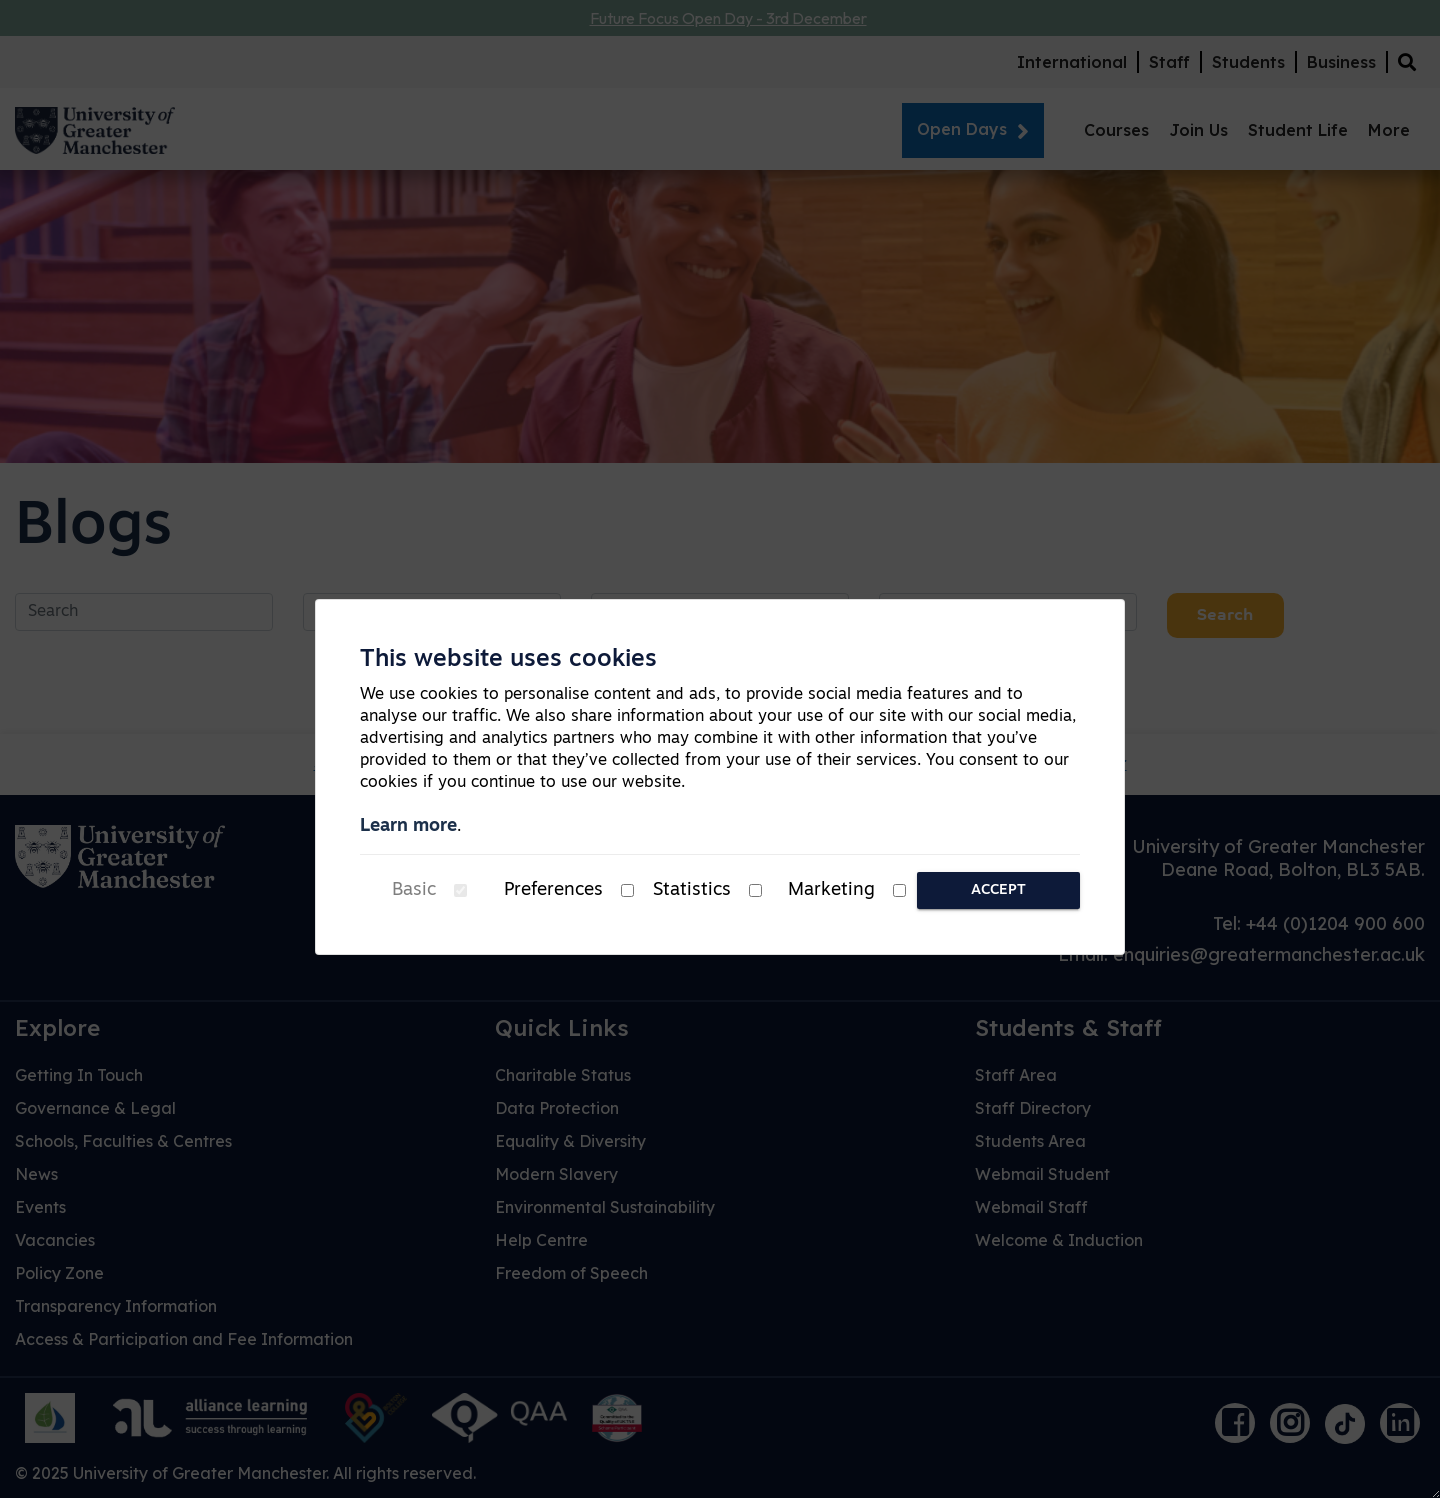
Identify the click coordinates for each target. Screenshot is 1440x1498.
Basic (414, 890)
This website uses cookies (508, 660)
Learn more (408, 826)
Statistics (692, 890)
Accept (998, 890)
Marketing (831, 890)
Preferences (553, 890)
